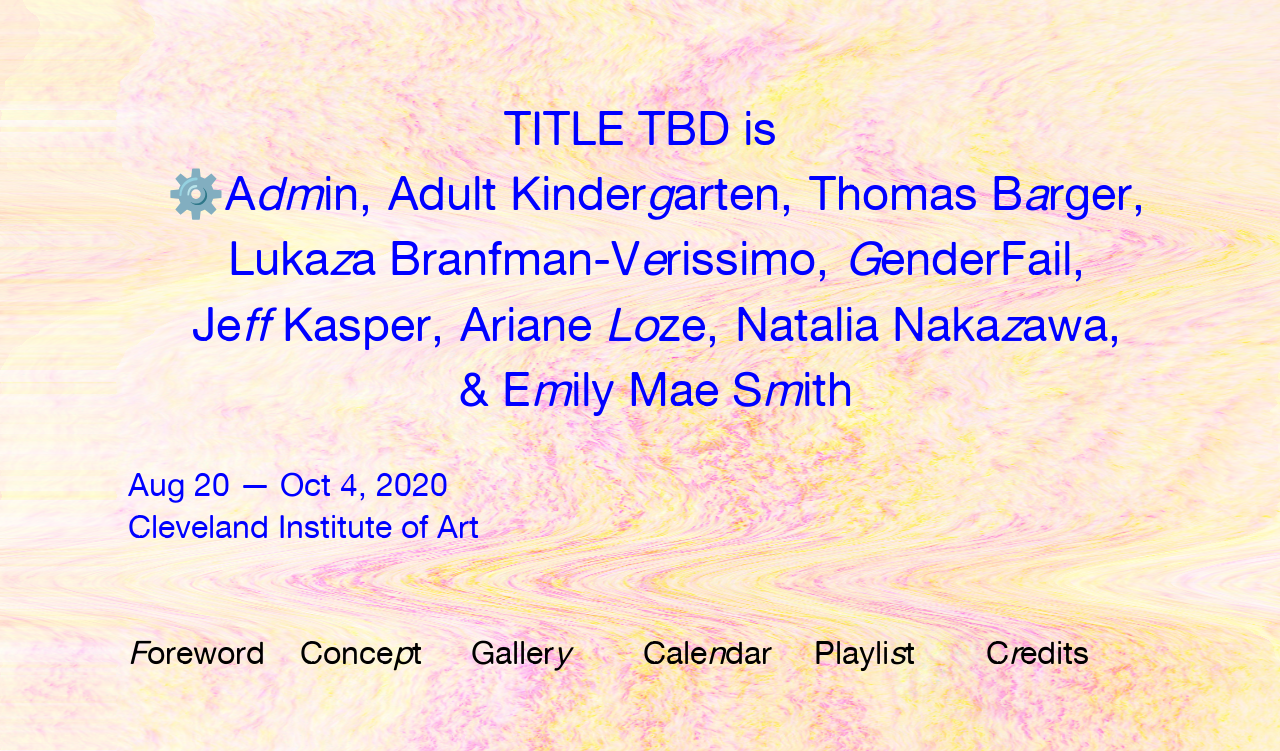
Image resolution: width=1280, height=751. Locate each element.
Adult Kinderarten (584, 193)
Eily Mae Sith (677, 389)
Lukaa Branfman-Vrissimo (522, 258)
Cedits (1037, 652)
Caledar (707, 652)
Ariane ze (583, 324)
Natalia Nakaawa (921, 324)
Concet (361, 652)
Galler (520, 652)
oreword (196, 652)
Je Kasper (311, 324)
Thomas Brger (970, 193)
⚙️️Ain (263, 193)
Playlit (864, 652)
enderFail (958, 258)
